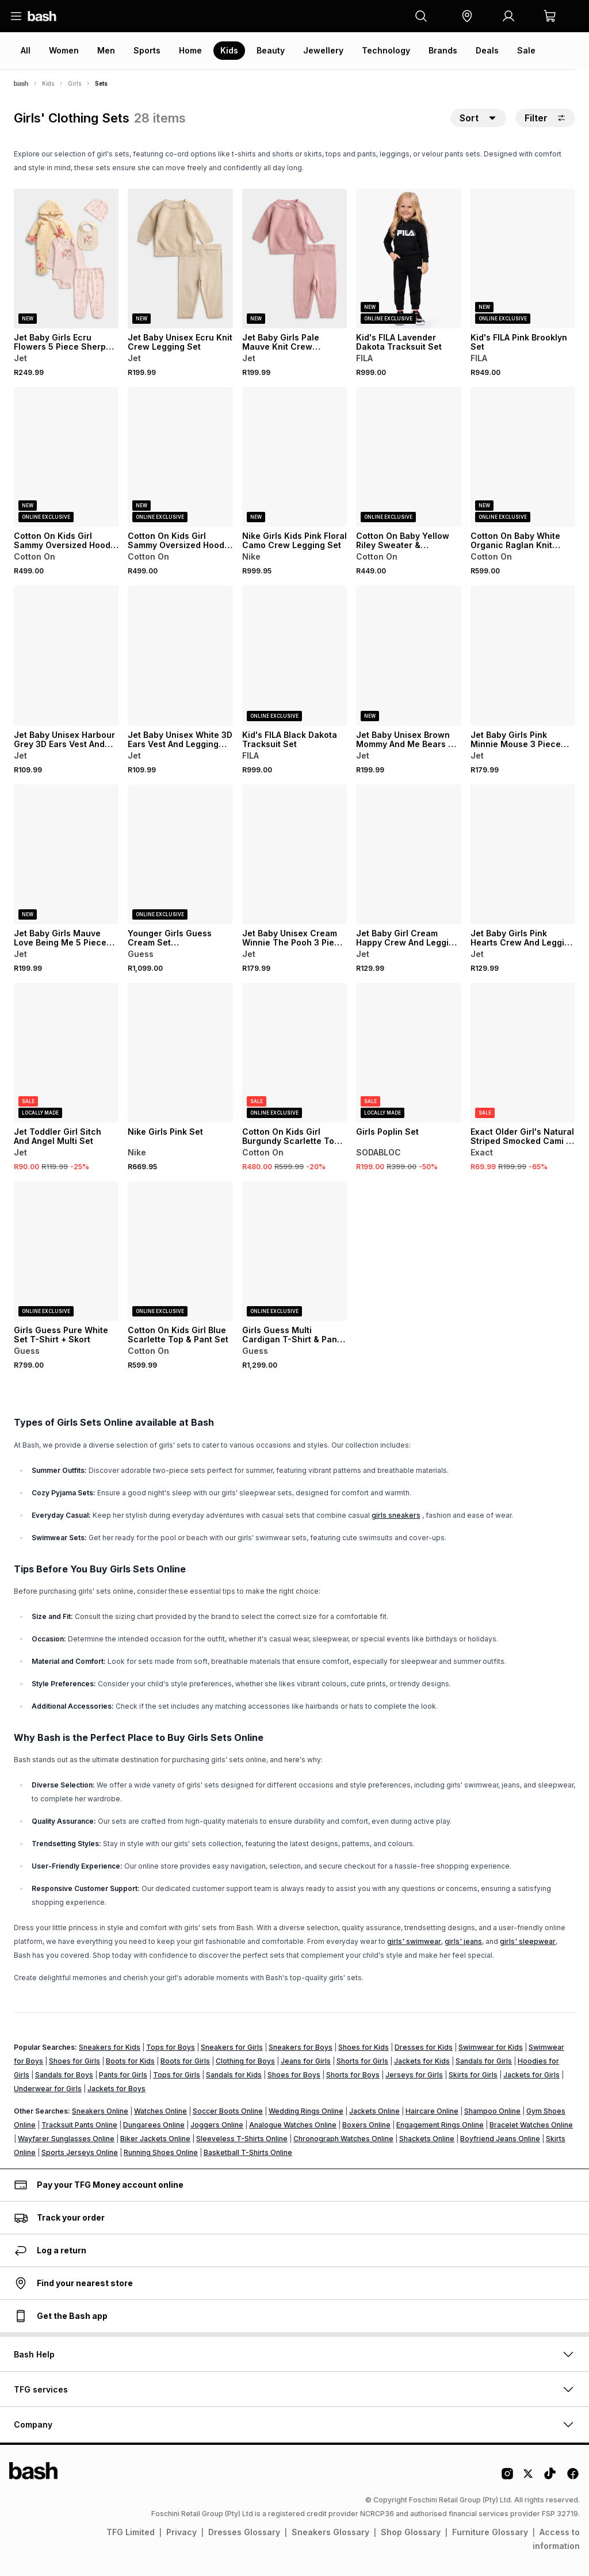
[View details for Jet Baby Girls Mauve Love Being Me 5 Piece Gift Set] (66, 854)
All (25, 50)
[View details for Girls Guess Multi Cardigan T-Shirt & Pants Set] (294, 1251)
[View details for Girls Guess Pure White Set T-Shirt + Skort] (66, 1251)
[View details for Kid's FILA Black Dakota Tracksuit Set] (294, 655)
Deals (487, 50)
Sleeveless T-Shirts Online (242, 2138)
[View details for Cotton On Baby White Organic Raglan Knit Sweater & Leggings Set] (523, 457)
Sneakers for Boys (300, 2047)
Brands (443, 50)
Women (64, 50)
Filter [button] (545, 118)
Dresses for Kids (424, 2047)
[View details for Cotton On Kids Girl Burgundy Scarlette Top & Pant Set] (294, 1053)
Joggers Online (216, 2124)
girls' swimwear (414, 1941)
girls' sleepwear (528, 1941)
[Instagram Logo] (507, 2478)
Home (190, 50)
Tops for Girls (176, 2074)
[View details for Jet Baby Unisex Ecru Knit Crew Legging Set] (180, 258)
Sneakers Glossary (330, 2532)
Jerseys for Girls (414, 2074)
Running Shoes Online (161, 2152)
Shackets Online (426, 2138)
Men (106, 50)
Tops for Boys (170, 2047)
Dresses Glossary (244, 2532)
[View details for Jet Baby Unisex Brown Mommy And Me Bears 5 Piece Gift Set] (408, 655)
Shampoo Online (492, 2111)
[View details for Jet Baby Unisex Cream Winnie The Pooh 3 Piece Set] (294, 854)
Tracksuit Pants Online (79, 2124)
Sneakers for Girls (232, 2047)
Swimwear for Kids (490, 2047)
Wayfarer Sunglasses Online (66, 2138)
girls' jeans (463, 1941)
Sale (526, 50)
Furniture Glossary (490, 2532)
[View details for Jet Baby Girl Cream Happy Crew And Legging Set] (408, 854)
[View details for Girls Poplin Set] (408, 1053)
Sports (146, 50)
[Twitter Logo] (528, 2478)
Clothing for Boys (245, 2061)
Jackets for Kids (422, 2061)
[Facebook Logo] (573, 2478)
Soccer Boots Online (228, 2111)
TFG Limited (130, 2532)
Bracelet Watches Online (531, 2124)
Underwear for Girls (48, 2088)
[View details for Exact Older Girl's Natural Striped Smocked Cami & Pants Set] (523, 1053)
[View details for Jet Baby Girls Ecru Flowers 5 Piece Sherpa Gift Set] (66, 258)
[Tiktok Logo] (550, 2478)
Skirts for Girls (473, 2074)
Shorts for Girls (362, 2061)
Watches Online (160, 2111)
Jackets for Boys (116, 2088)
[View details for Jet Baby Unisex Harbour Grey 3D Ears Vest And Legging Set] (66, 655)
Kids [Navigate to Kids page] (48, 83)
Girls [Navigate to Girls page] (74, 83)
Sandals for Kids (234, 2074)
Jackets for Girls (531, 2074)
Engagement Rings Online (440, 2124)
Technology (386, 50)
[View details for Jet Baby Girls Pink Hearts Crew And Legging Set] (523, 854)
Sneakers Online (100, 2111)
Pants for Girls (123, 2074)
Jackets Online (374, 2111)
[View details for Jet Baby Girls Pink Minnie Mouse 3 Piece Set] (523, 655)
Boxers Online (366, 2124)
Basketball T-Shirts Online (248, 2152)
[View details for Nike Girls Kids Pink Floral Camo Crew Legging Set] (294, 457)
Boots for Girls (185, 2061)
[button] (467, 16)
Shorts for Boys (353, 2074)
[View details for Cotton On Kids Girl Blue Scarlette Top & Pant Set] (180, 1251)
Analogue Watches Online (292, 2124)
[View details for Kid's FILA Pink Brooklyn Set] (523, 258)
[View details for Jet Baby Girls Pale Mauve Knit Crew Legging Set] (294, 258)
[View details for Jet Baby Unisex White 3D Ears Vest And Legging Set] (180, 655)
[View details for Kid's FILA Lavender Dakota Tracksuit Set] (408, 258)
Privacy (181, 2532)
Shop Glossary (411, 2532)
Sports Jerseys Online (79, 2152)
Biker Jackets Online (155, 2138)
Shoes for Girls (74, 2061)
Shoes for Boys (293, 2074)
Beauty (271, 50)
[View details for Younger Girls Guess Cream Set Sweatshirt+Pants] (180, 854)
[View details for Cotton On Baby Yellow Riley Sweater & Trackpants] (408, 457)
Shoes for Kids (363, 2047)
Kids (229, 50)
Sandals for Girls (484, 2061)
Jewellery (323, 50)
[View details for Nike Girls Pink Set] (180, 1053)
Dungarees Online (154, 2124)
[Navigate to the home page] (42, 16)
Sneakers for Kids (109, 2047)
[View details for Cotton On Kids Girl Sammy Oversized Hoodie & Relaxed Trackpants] (66, 457)
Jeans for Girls (306, 2061)
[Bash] (21, 83)
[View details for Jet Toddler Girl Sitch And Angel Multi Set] (66, 1053)
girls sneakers (396, 1515)
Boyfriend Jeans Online (500, 2138)
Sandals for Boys (64, 2074)
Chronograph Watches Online (343, 2138)
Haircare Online (432, 2111)
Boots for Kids (130, 2061)
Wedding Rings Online (306, 2111)
